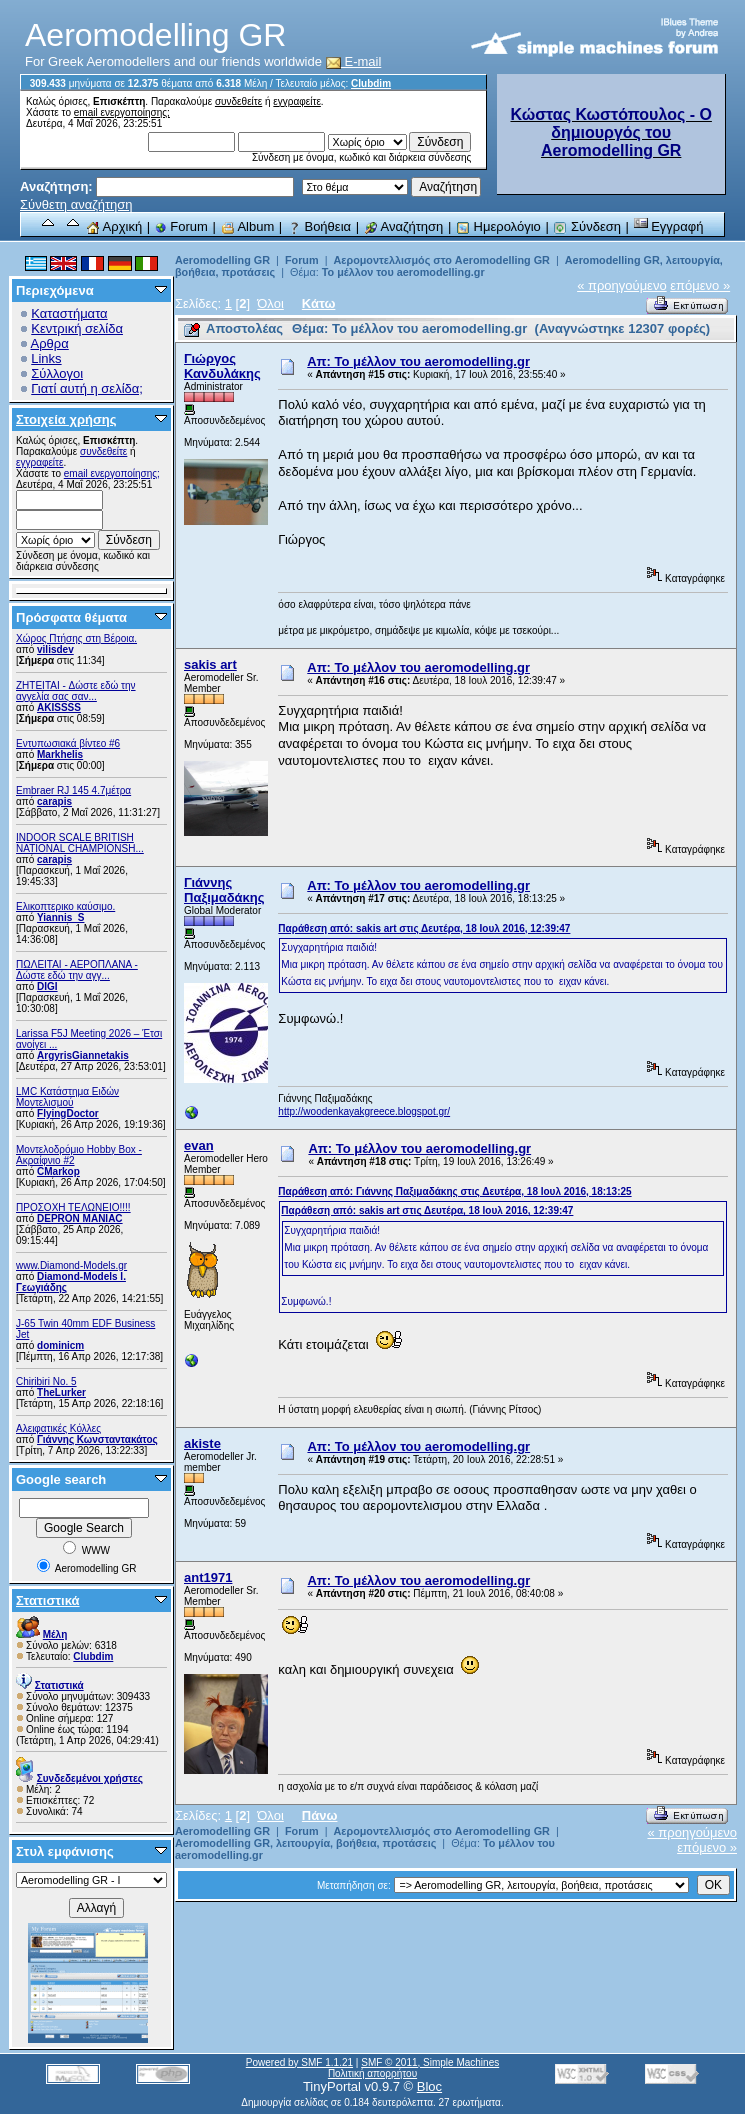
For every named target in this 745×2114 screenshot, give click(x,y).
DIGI (47, 986)
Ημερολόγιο (498, 226)
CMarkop (58, 1171)
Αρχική (114, 226)
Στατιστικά (48, 1600)
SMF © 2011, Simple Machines (430, 2062)
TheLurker (61, 1392)
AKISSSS (59, 707)
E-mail (354, 61)
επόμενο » (700, 285)
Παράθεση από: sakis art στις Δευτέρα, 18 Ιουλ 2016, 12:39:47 (424, 928)
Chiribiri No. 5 (46, 1381)
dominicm (60, 1345)
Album (248, 226)
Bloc (429, 2086)
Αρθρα (50, 343)
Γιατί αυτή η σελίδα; (87, 388)
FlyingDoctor (68, 1113)
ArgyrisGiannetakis (83, 1055)
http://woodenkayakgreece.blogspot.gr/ (364, 1111)
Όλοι (270, 303)
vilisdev (55, 649)
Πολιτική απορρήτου (372, 2073)
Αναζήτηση (404, 226)
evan (199, 1145)
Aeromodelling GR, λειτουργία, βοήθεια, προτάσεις (307, 1843)
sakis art (210, 664)
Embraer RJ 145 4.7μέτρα (73, 790)
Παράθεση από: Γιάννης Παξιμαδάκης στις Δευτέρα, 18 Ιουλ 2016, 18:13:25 (454, 1191)
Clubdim (371, 83)
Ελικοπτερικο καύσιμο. (65, 906)
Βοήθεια (319, 226)
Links (46, 358)
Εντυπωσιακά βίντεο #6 (68, 743)
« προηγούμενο (622, 285)
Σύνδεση (587, 226)
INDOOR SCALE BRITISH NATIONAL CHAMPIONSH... (80, 843)
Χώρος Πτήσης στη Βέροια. (76, 638)
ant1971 (208, 1577)
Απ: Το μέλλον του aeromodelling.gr (418, 361)
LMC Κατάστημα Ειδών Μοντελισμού (67, 1097)
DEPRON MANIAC (80, 1218)
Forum (181, 226)
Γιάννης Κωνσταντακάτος (97, 1439)
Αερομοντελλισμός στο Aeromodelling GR (441, 260)
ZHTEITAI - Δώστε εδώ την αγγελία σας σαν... (76, 691)
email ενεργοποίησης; (122, 112)
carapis (54, 801)
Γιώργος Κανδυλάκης (222, 366)
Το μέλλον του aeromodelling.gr (403, 272)
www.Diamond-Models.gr (71, 1265)
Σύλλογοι (57, 373)
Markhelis (60, 754)
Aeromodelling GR (222, 260)
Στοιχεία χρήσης (66, 419)
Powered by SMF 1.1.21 (299, 2062)
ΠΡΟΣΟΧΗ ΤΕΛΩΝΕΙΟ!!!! (73, 1207)
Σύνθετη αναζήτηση (76, 204)
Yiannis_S (60, 917)
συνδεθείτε (238, 101)
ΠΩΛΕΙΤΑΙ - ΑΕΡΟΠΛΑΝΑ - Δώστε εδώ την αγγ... (77, 970)
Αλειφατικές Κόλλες (58, 1428)
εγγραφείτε (297, 101)
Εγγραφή (669, 226)
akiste (202, 1443)
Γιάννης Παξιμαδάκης (224, 890)
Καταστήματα (69, 313)
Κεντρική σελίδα (77, 328)
